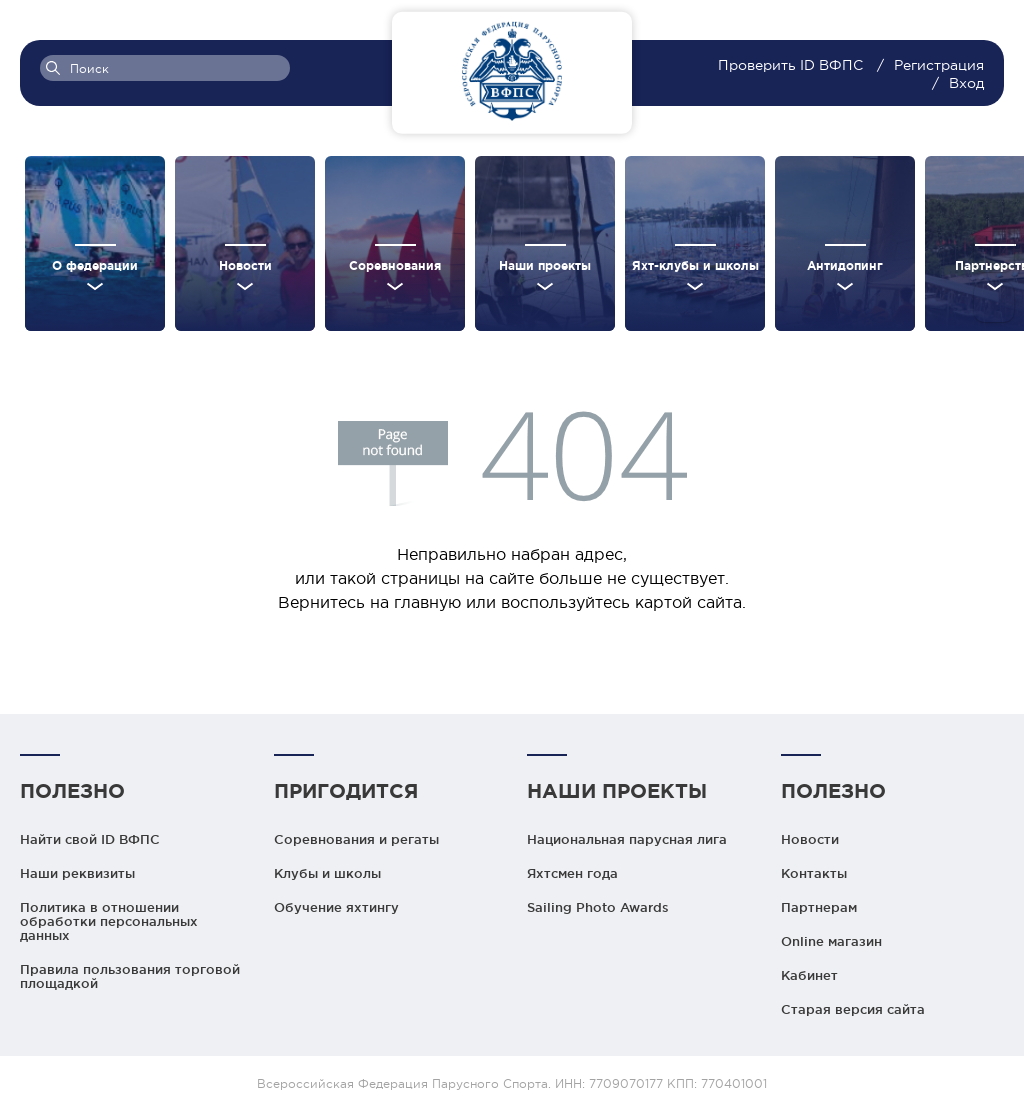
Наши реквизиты (77, 873)
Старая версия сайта (853, 1009)
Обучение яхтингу (336, 907)
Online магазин (831, 941)
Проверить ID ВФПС (792, 65)
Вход (966, 83)
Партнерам (819, 907)
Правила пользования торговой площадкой (130, 976)
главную (427, 602)
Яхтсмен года (572, 873)
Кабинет (809, 975)
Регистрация (939, 65)
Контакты (814, 873)
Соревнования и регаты (356, 839)
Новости (810, 839)
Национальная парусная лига (627, 839)
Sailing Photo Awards (598, 907)
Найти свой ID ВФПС (90, 839)
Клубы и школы (327, 873)
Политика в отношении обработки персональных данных (109, 921)
